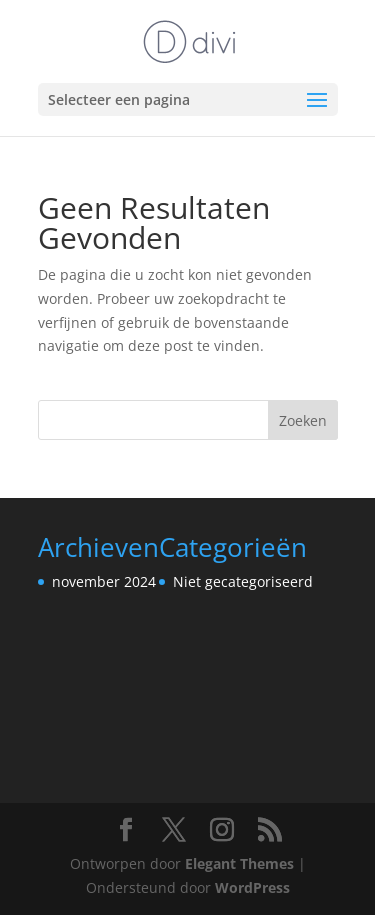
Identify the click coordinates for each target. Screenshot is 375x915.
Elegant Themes (239, 863)
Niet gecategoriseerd (243, 581)
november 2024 (104, 581)
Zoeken (303, 420)
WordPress (252, 887)
